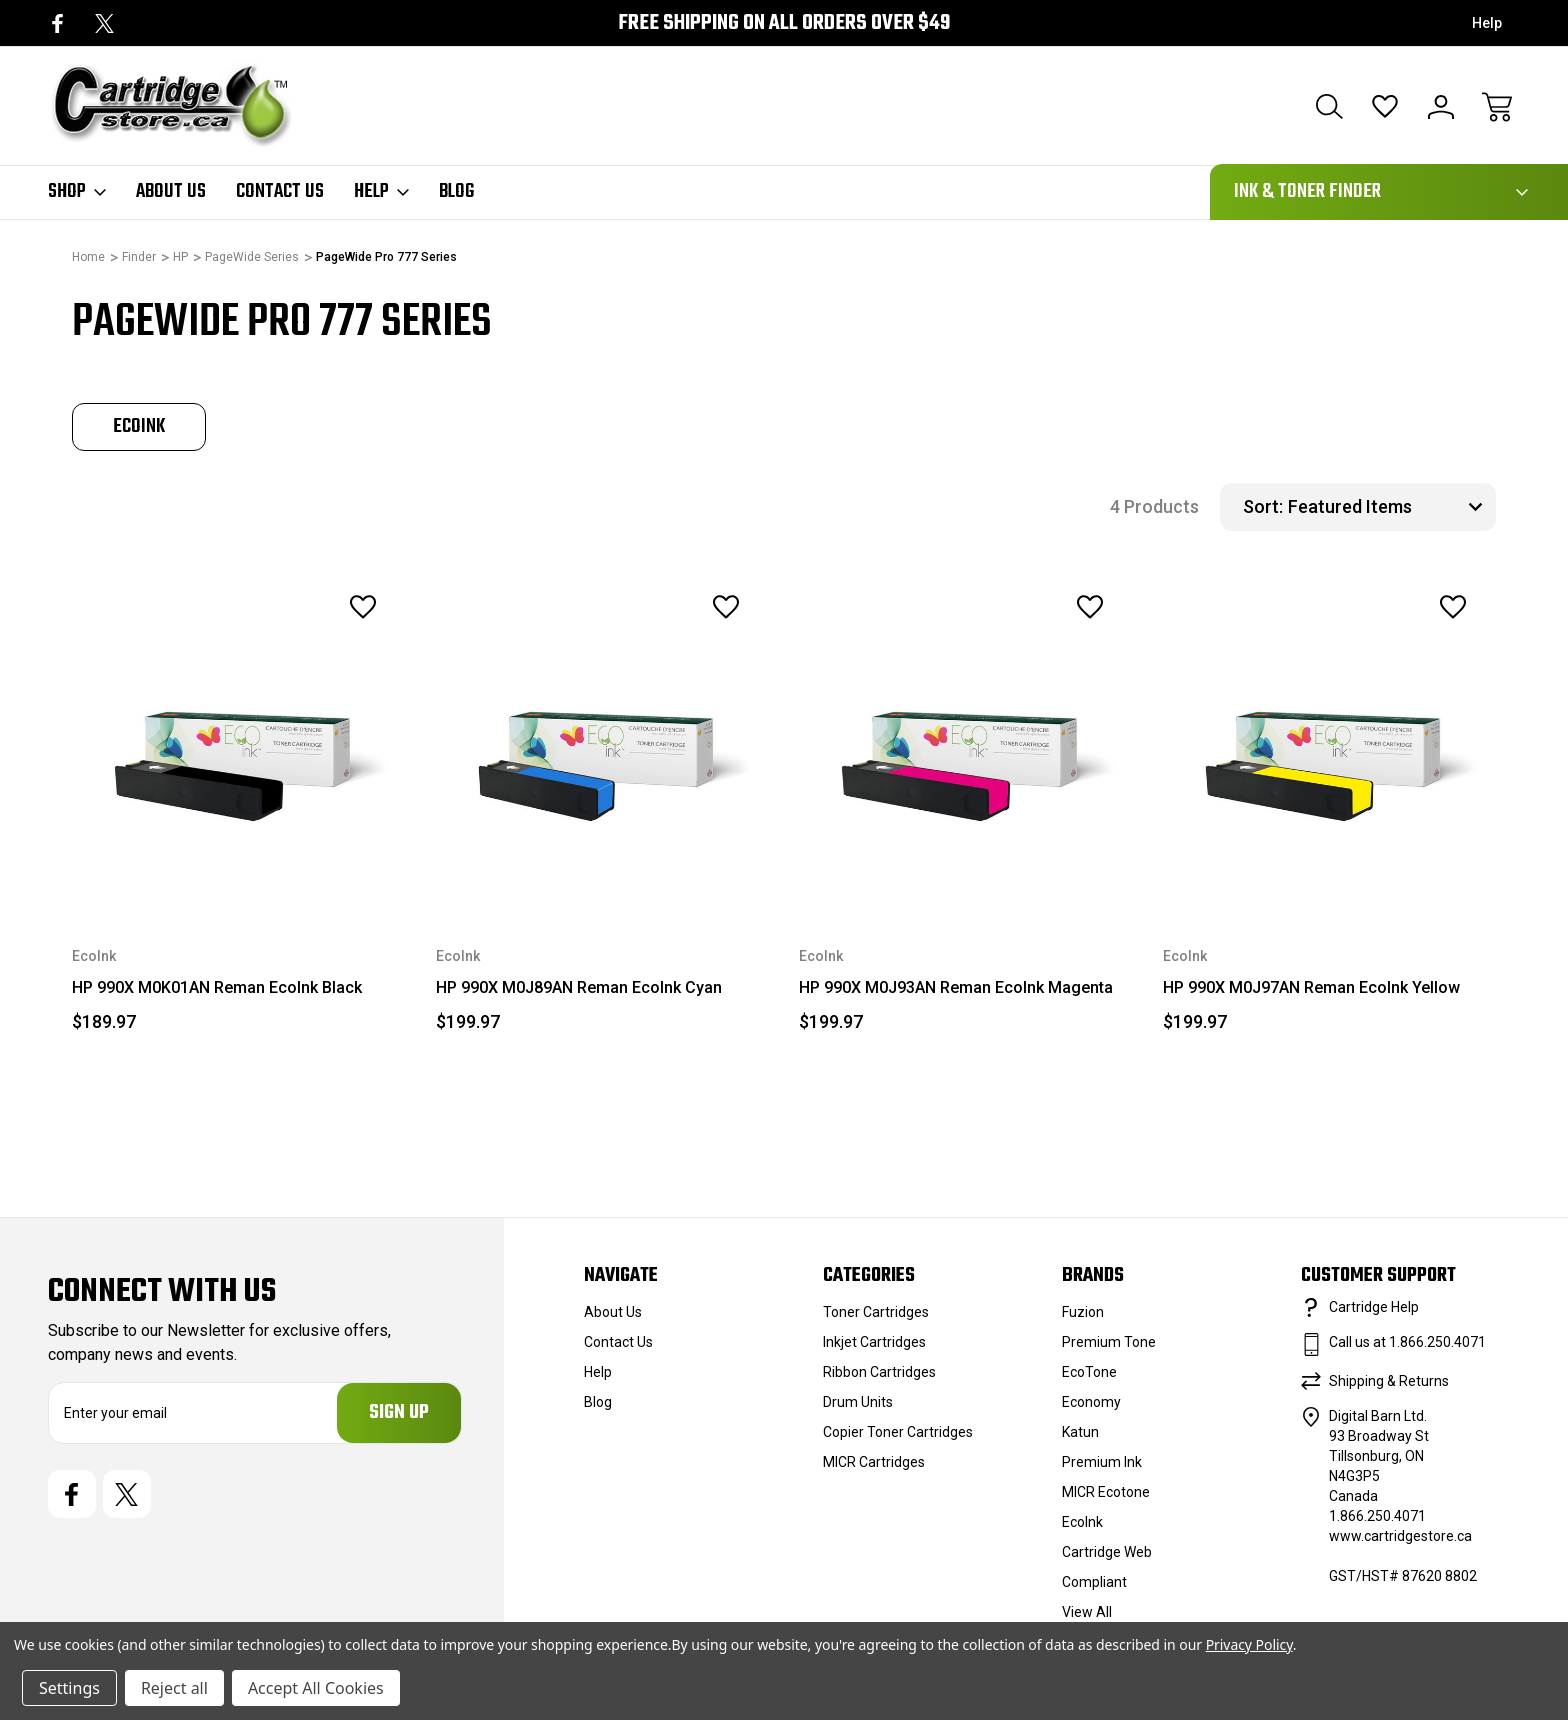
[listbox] (1389, 507)
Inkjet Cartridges (874, 1342)
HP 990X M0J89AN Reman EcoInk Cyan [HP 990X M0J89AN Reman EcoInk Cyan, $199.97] (579, 987)
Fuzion (1083, 1312)
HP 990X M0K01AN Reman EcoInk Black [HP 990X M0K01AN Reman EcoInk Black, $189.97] (217, 987)
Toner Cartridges (876, 1312)
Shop (77, 192)
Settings (69, 1688)
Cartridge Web (1107, 1552)
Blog (456, 192)
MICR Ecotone (1106, 1492)
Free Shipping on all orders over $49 (784, 23)
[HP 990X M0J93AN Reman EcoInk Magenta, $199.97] (966, 740)
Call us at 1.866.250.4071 (1407, 1342)
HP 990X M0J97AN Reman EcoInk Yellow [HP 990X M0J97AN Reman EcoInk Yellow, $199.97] (1311, 987)
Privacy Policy (1249, 1644)
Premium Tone (1109, 1342)
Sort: (1263, 506)
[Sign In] (1441, 107)
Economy (1091, 1402)
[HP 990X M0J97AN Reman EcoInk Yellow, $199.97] (1330, 740)
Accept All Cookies (316, 1688)
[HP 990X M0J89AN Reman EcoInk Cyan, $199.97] (603, 740)
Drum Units (858, 1402)
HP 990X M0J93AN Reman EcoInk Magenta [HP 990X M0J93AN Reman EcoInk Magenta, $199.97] (956, 987)
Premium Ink (1102, 1462)
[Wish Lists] (1385, 107)
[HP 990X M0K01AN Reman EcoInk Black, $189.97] (239, 740)
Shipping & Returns (1389, 1381)
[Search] (1329, 107)
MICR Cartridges (874, 1462)
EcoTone (1089, 1372)
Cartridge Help (1374, 1307)
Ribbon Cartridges (879, 1372)
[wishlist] (335, 607)
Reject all (174, 1688)
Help (1487, 23)
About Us (171, 192)
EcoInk (1082, 1522)
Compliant (1094, 1582)
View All (1087, 1612)
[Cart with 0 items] (1497, 107)
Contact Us (280, 192)
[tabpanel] (139, 427)
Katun (1080, 1432)
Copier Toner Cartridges (898, 1432)
